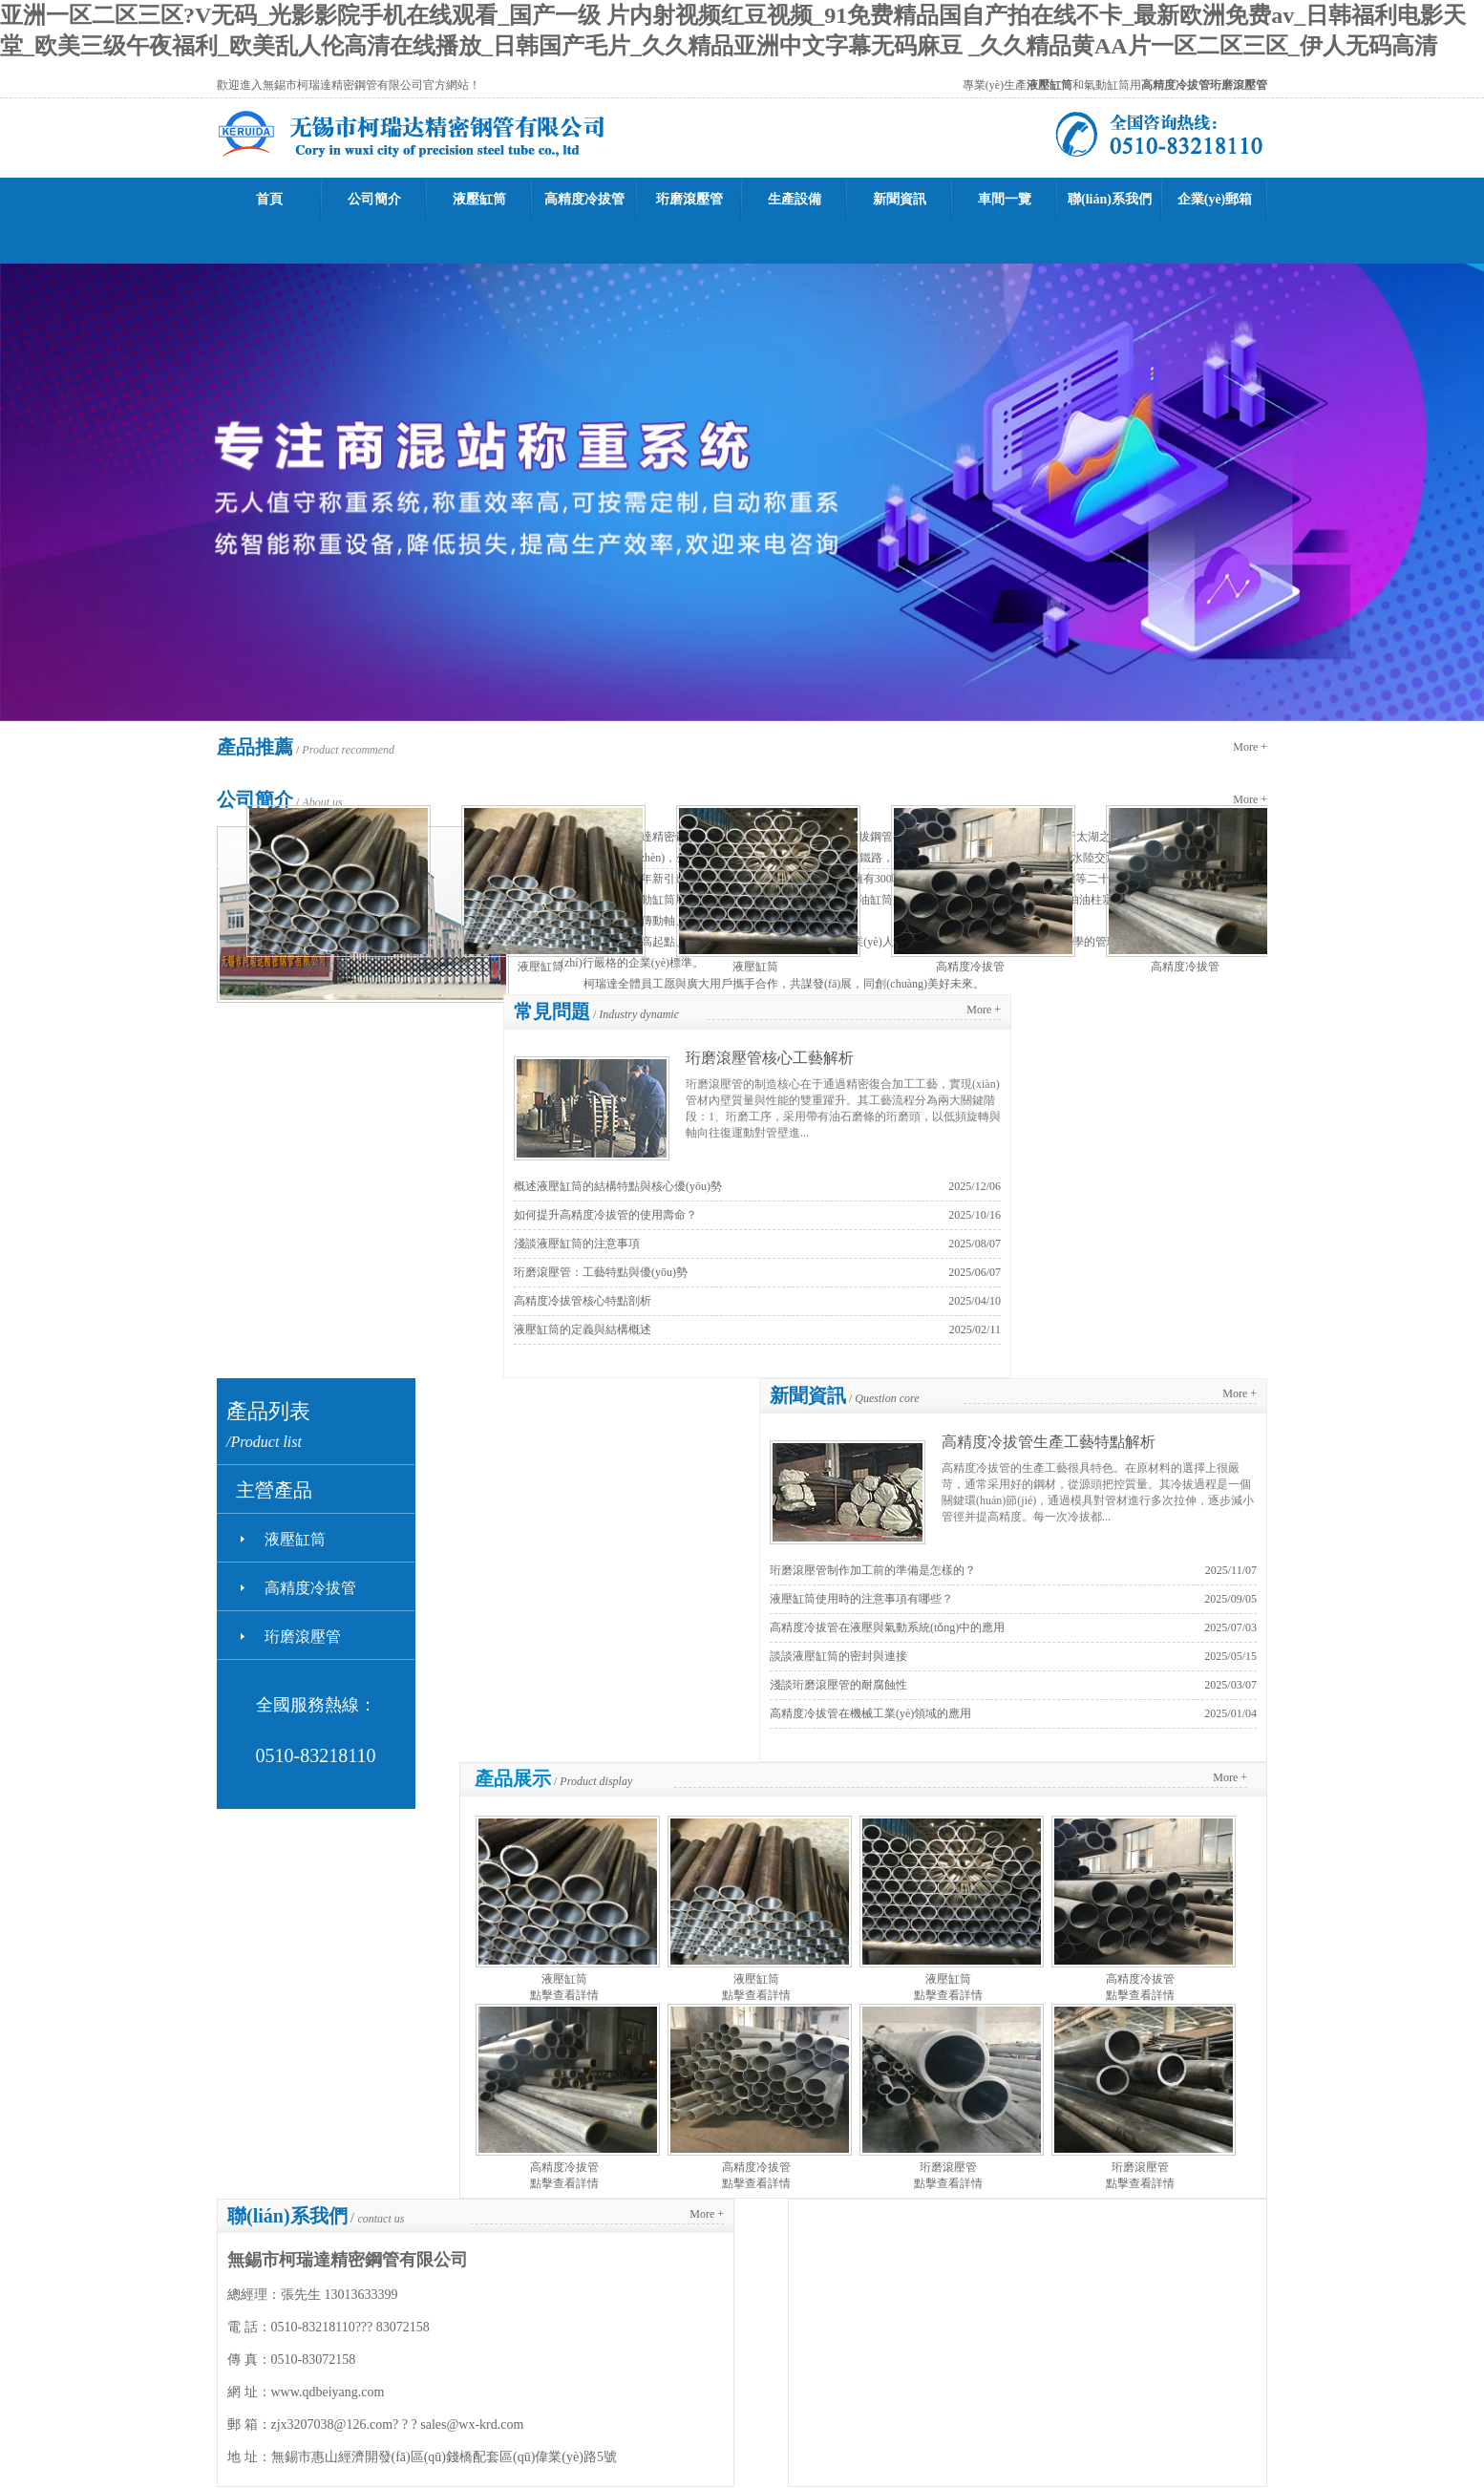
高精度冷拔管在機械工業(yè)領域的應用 (870, 1713)
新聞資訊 (899, 199)
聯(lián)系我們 (1110, 199)
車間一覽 (1004, 199)
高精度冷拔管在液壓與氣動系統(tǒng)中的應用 (887, 1627)
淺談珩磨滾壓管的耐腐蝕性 (838, 1684)
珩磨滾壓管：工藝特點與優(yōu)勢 (601, 1272)
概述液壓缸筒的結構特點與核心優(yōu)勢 (618, 1186)
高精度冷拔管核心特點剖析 (582, 1301)
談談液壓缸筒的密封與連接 (838, 1656)
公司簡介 (374, 199)
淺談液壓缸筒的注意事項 (577, 1243)
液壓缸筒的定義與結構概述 (582, 1329)
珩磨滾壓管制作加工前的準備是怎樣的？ (873, 1570)
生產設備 (794, 199)
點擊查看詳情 (564, 1995)
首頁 (269, 199)
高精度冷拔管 (584, 199)
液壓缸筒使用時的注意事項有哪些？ (861, 1599)
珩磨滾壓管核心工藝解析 (770, 1058)
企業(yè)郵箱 (1215, 199)
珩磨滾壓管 (689, 199)
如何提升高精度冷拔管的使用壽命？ (605, 1215)
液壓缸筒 (479, 199)
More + (1250, 747)
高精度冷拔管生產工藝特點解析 (1048, 1442)
